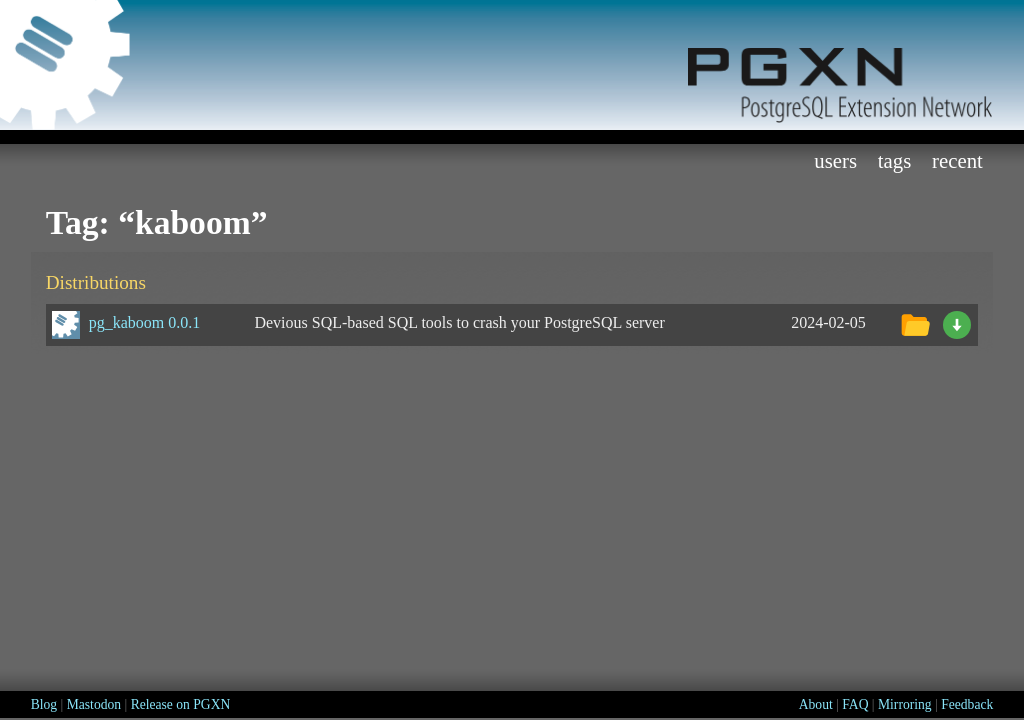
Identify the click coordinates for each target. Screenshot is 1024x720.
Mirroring (905, 704)
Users (835, 160)
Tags (895, 160)
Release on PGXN (181, 704)
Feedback (967, 704)
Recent (957, 160)
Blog (44, 704)
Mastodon (94, 704)
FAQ (855, 704)
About (816, 704)
